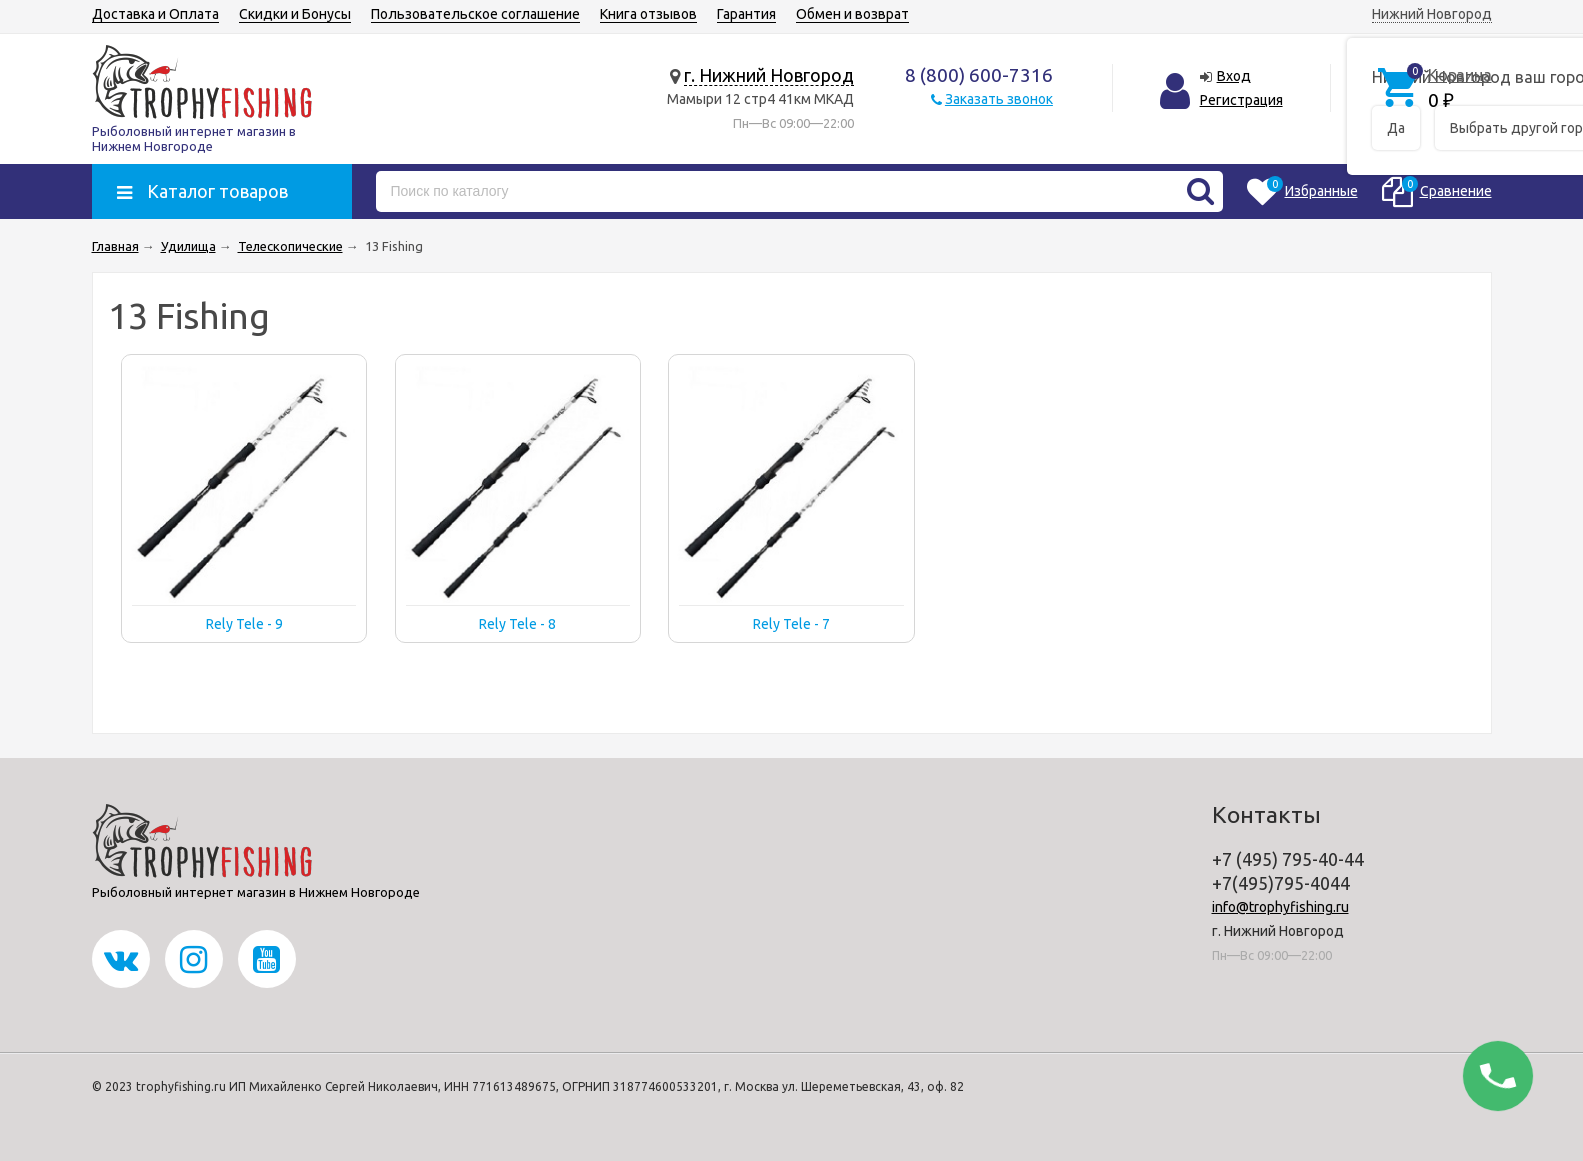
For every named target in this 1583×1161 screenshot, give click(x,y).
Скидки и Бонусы (295, 14)
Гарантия (746, 14)
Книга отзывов (648, 14)
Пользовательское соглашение (475, 14)
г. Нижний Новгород (769, 75)
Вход (1234, 76)
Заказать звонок (999, 99)
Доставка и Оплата (155, 14)
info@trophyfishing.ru (1280, 907)
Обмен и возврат (852, 14)
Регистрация (1241, 100)
